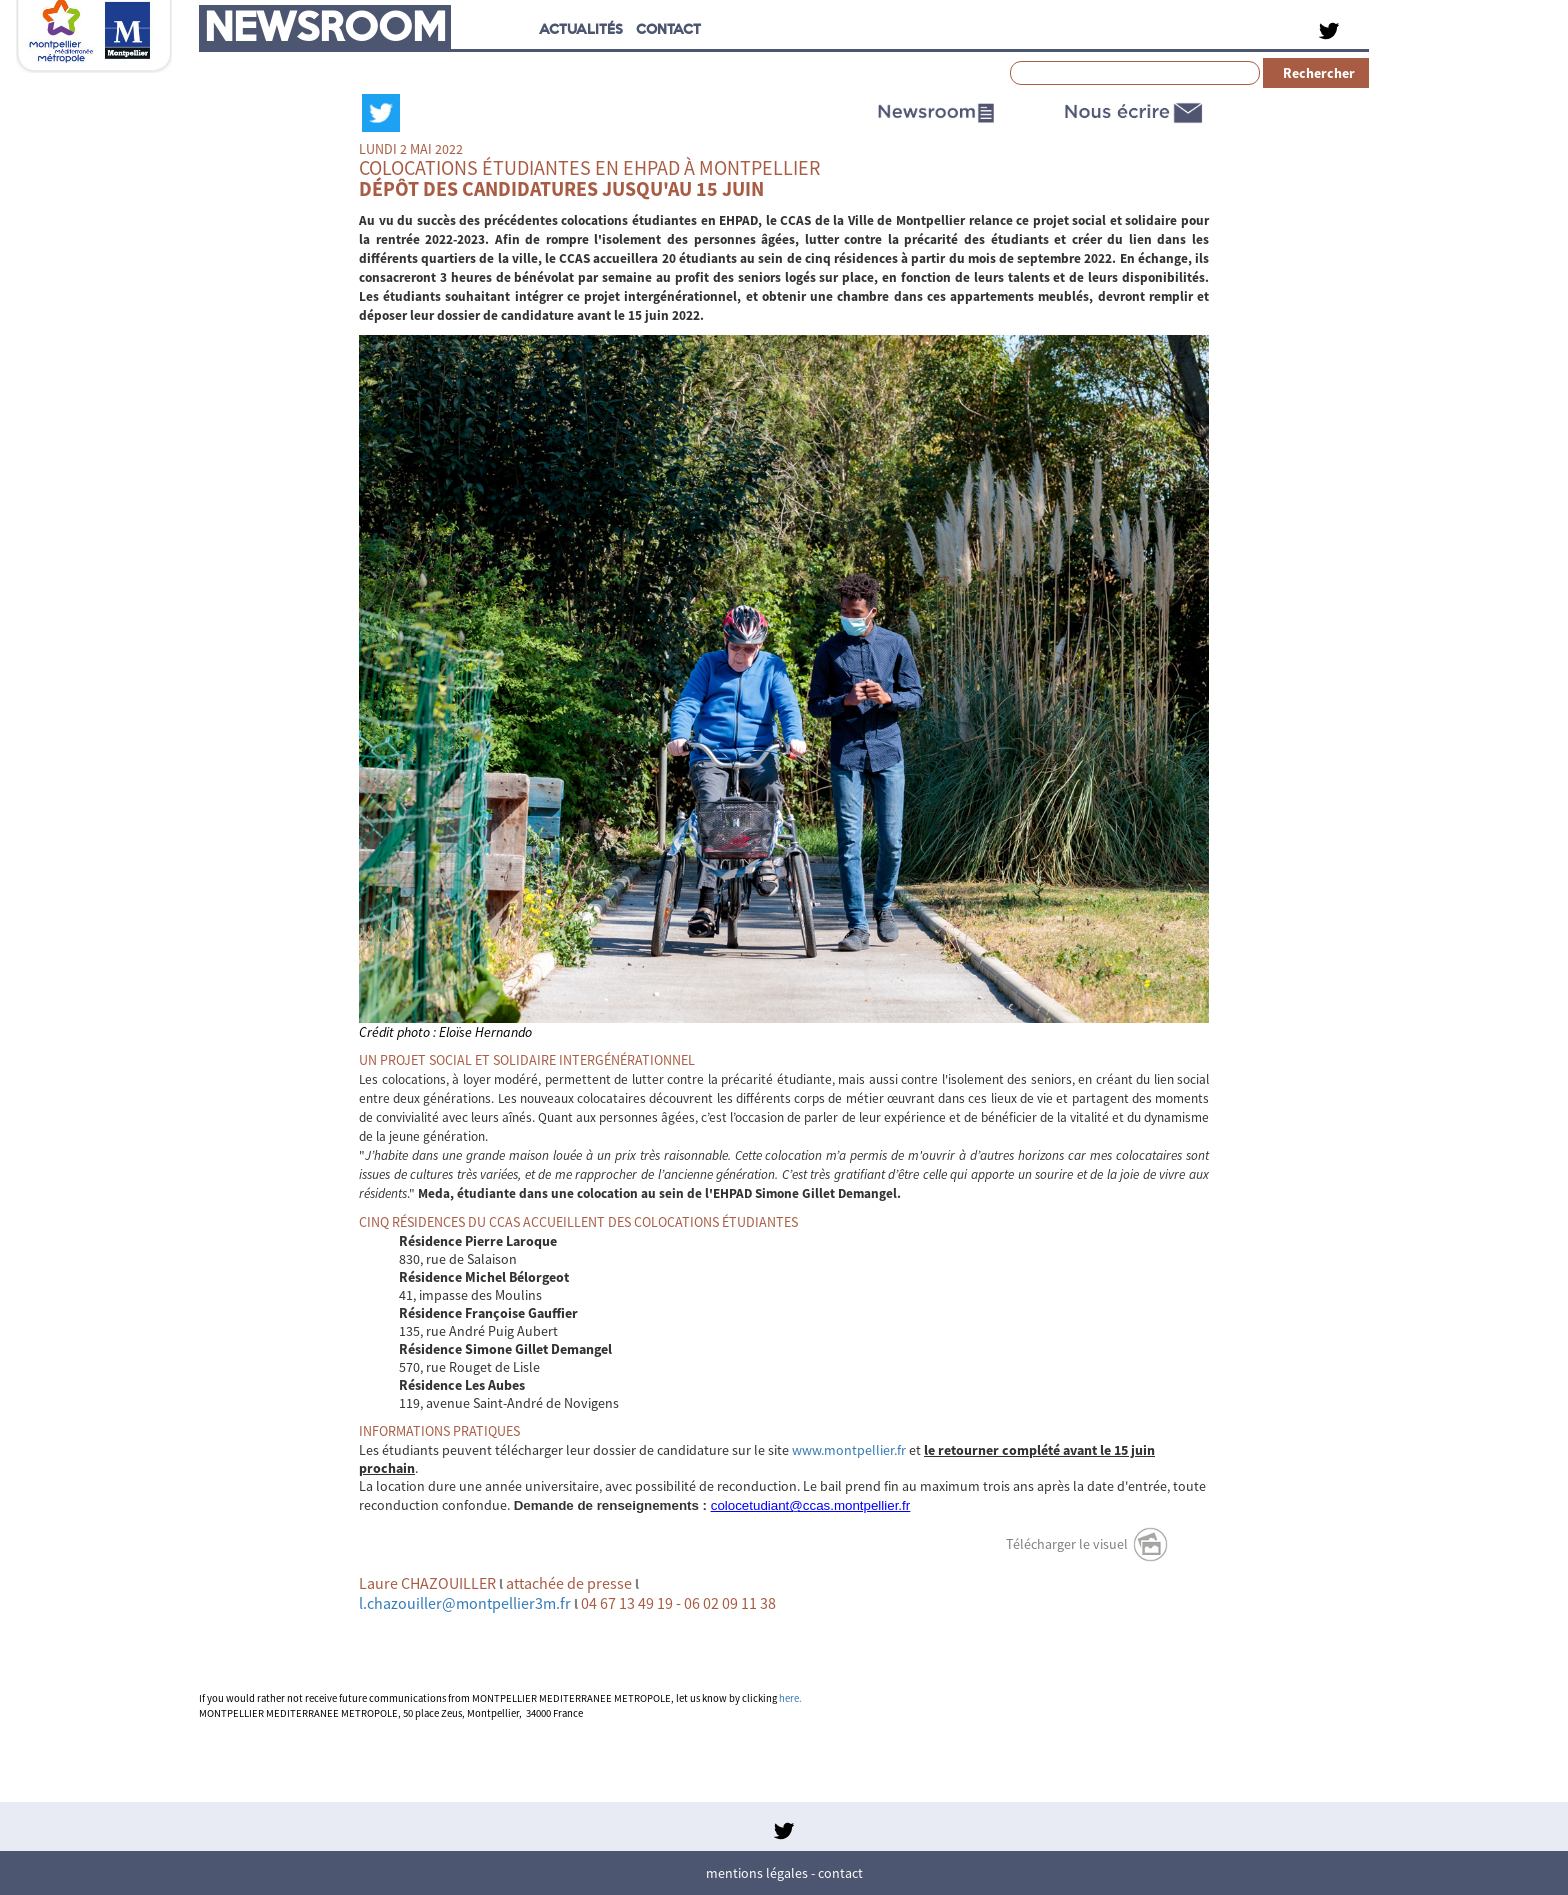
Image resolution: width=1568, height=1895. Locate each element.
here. (790, 1698)
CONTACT (668, 28)
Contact (840, 1873)
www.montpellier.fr (849, 1450)
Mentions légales (757, 1873)
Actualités (581, 28)
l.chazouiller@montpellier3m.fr (465, 1603)
